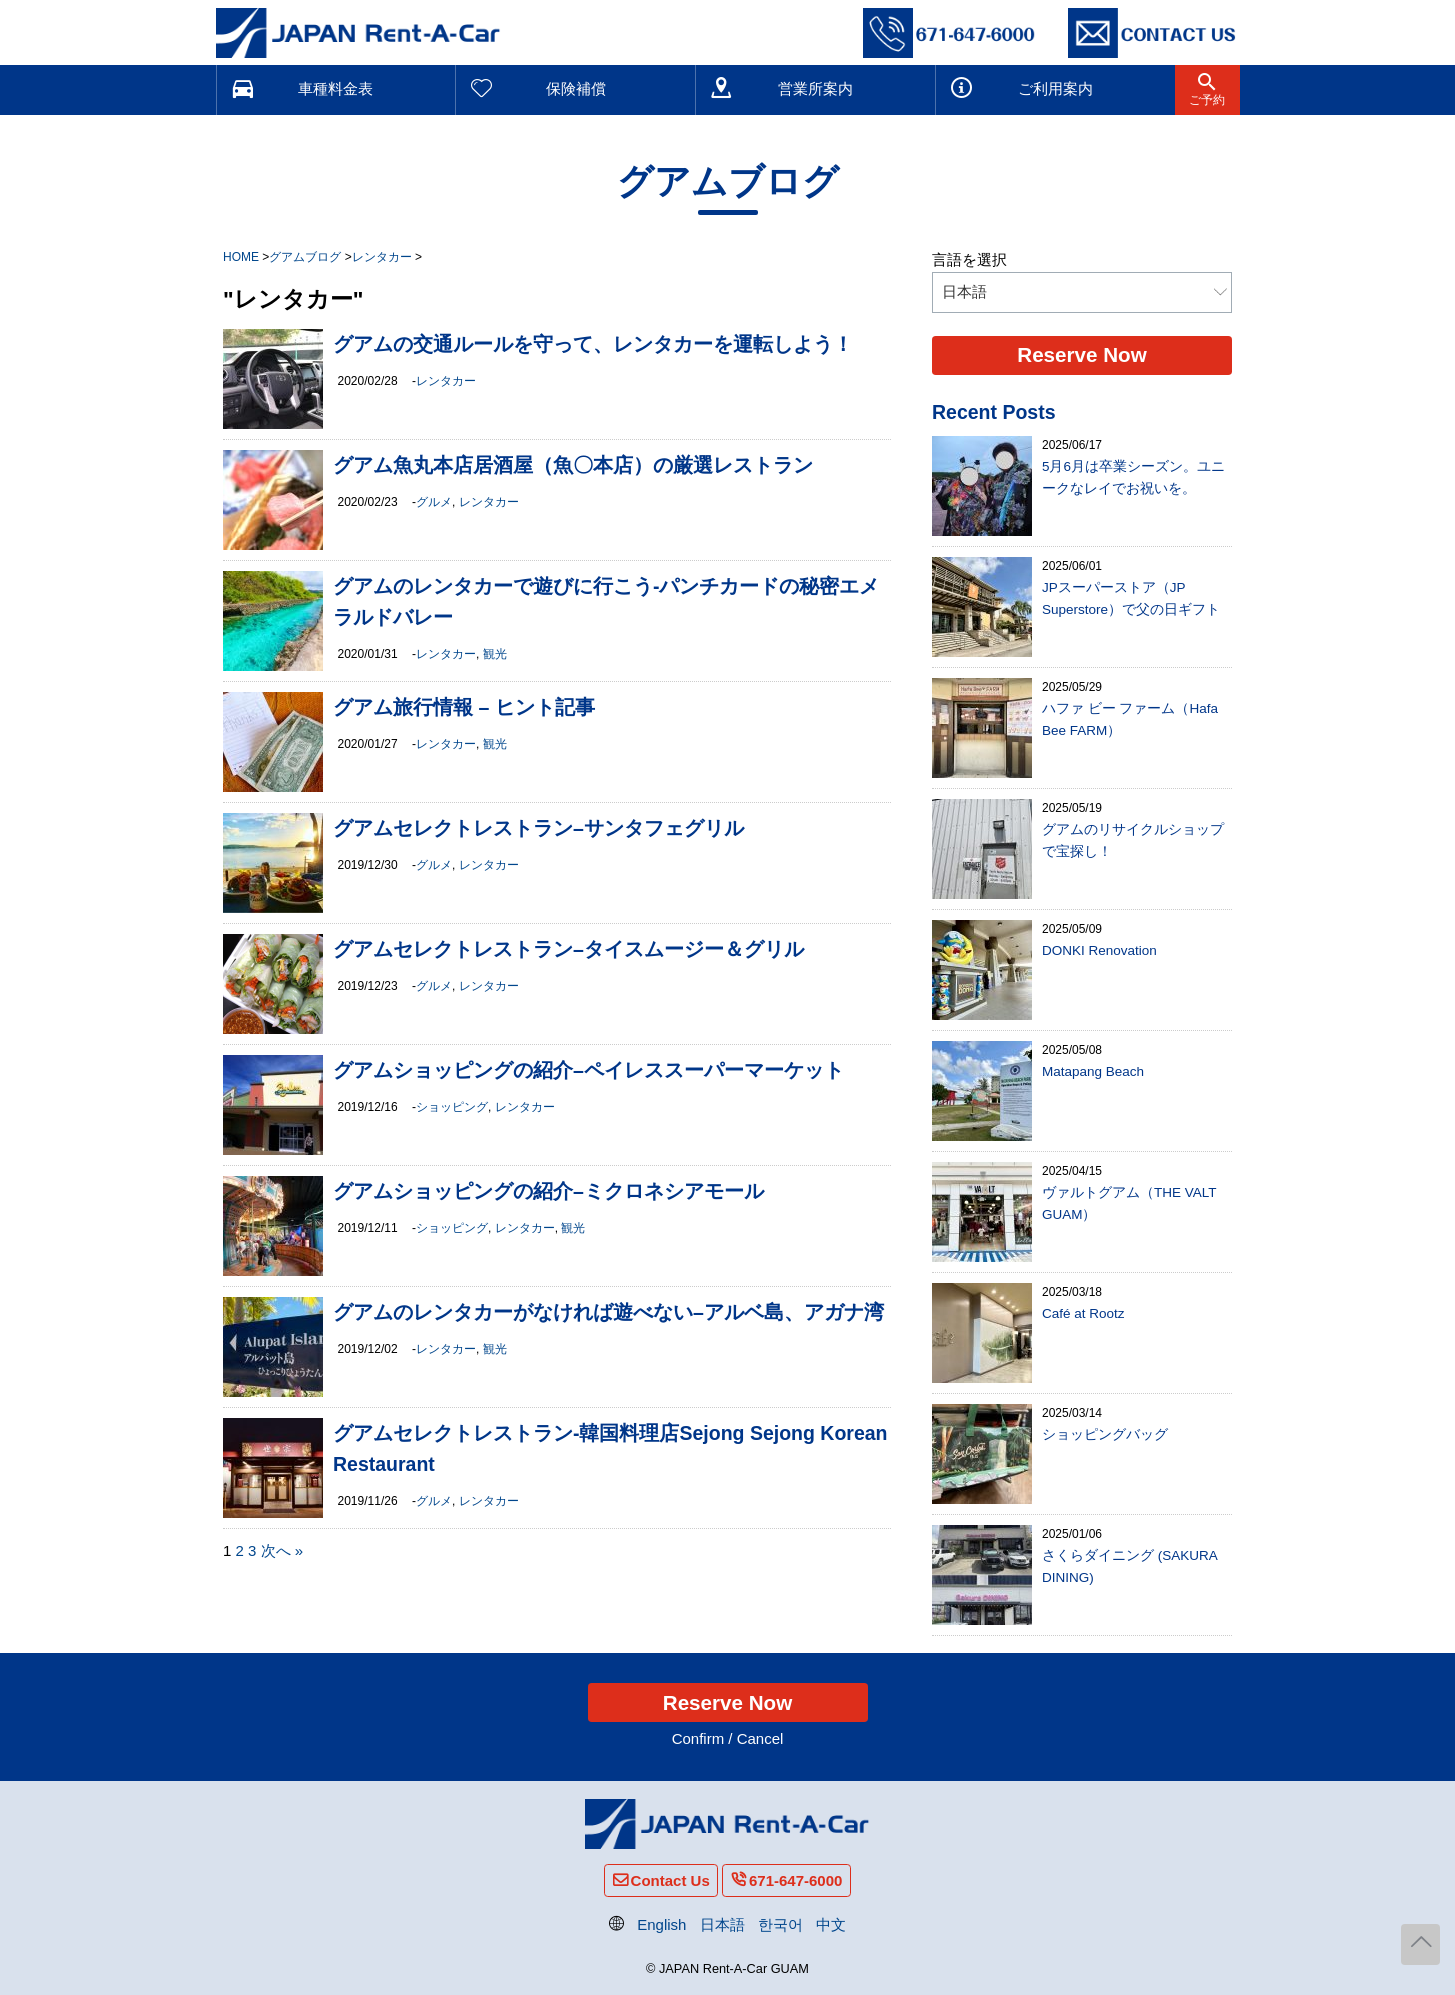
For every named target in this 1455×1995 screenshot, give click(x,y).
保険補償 (576, 88)
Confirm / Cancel (728, 1738)
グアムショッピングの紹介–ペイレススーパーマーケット (588, 1070)
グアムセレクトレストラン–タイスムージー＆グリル (568, 949)
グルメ (434, 502)
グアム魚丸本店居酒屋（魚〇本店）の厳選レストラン (573, 465)
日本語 (722, 1924)
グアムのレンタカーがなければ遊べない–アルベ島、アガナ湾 (608, 1312)
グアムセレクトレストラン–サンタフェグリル (538, 828)
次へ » (282, 1550)
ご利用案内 (1055, 88)
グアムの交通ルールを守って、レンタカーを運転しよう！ (593, 344)
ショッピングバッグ (1105, 1434)
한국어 (780, 1924)
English (661, 1924)
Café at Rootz (1083, 1313)
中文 (831, 1924)
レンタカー (446, 381)
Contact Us (670, 1880)
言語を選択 (969, 259)
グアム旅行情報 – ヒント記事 (464, 707)
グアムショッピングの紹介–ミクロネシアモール (548, 1191)
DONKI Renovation (1099, 950)
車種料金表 (335, 88)
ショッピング (452, 1107)
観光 (495, 654)
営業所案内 (815, 88)
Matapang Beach (1093, 1071)
